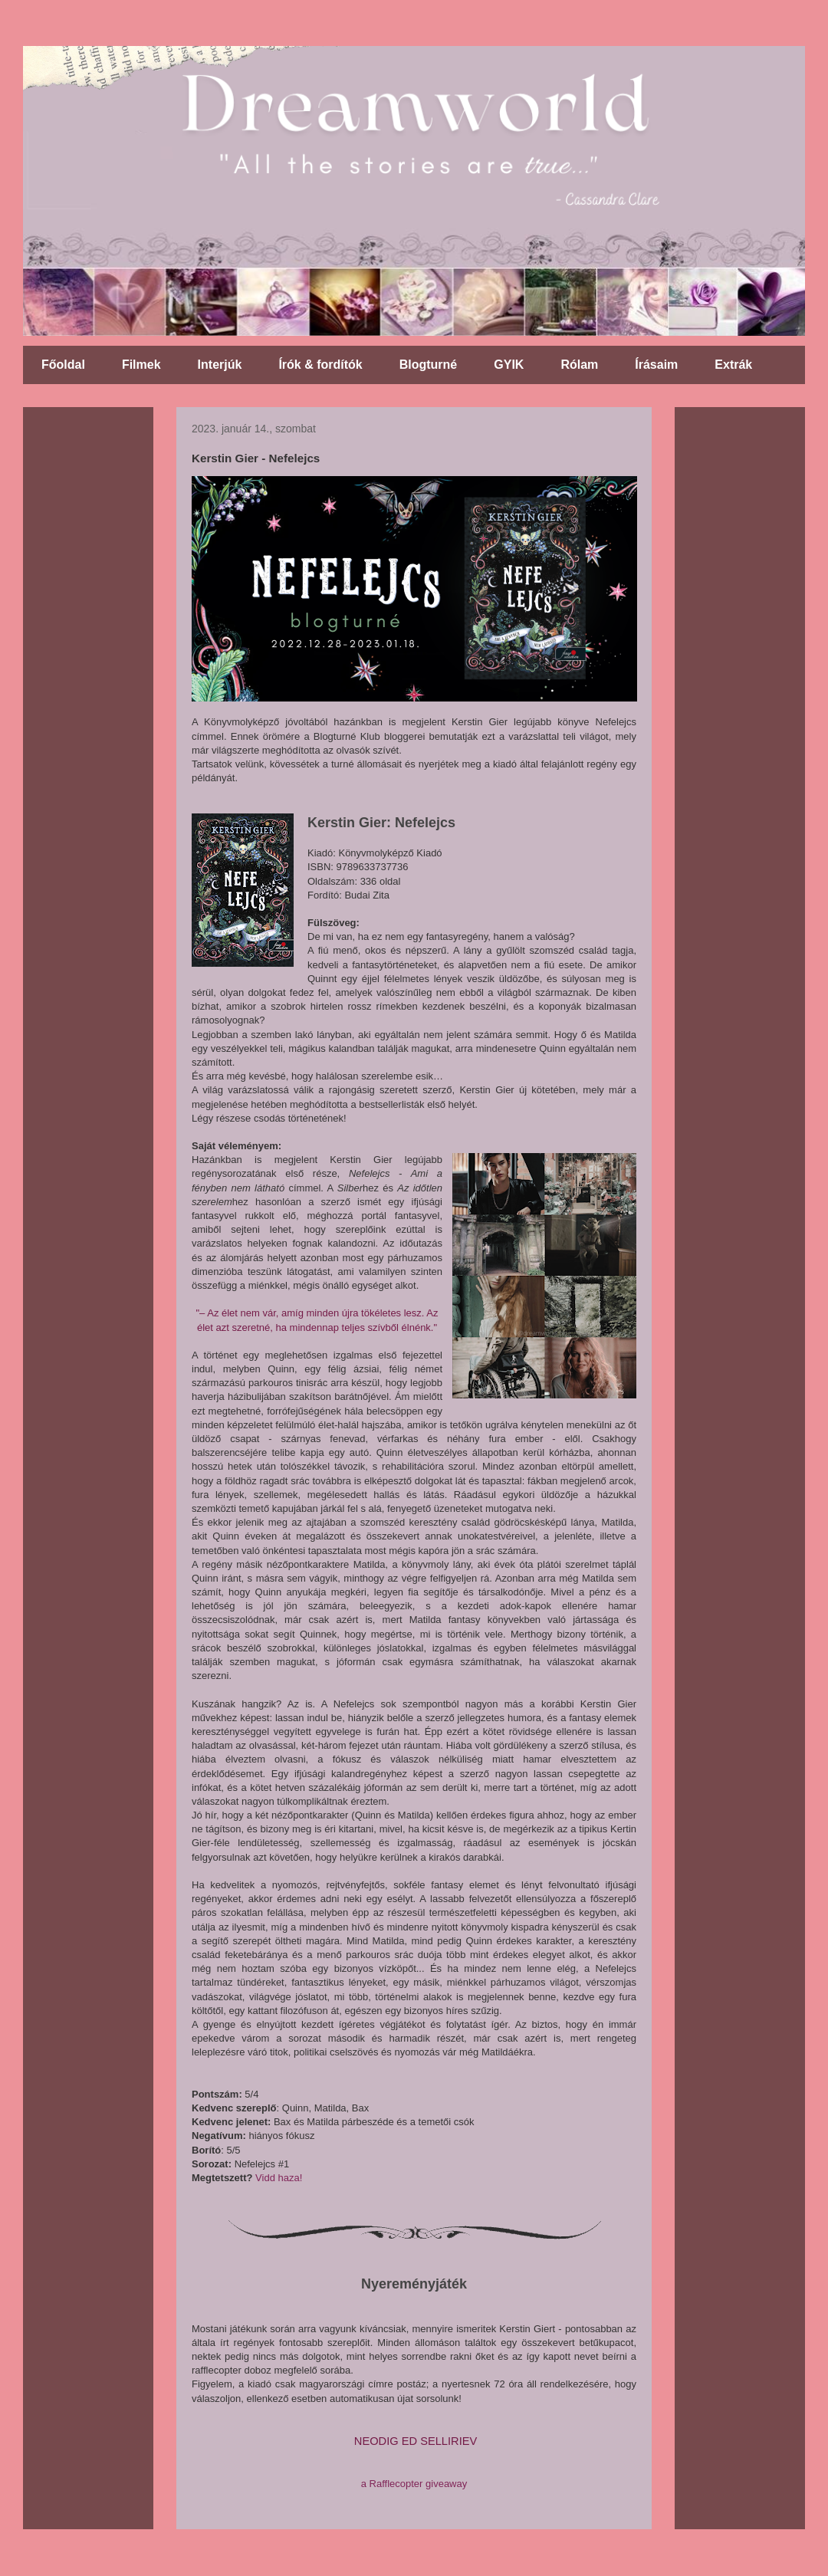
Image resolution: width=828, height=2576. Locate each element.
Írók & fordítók (320, 364)
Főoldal (63, 364)
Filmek (141, 364)
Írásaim (656, 364)
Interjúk (220, 364)
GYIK (509, 364)
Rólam (579, 364)
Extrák (733, 364)
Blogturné (428, 364)
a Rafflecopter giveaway (414, 2483)
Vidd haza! (278, 2177)
